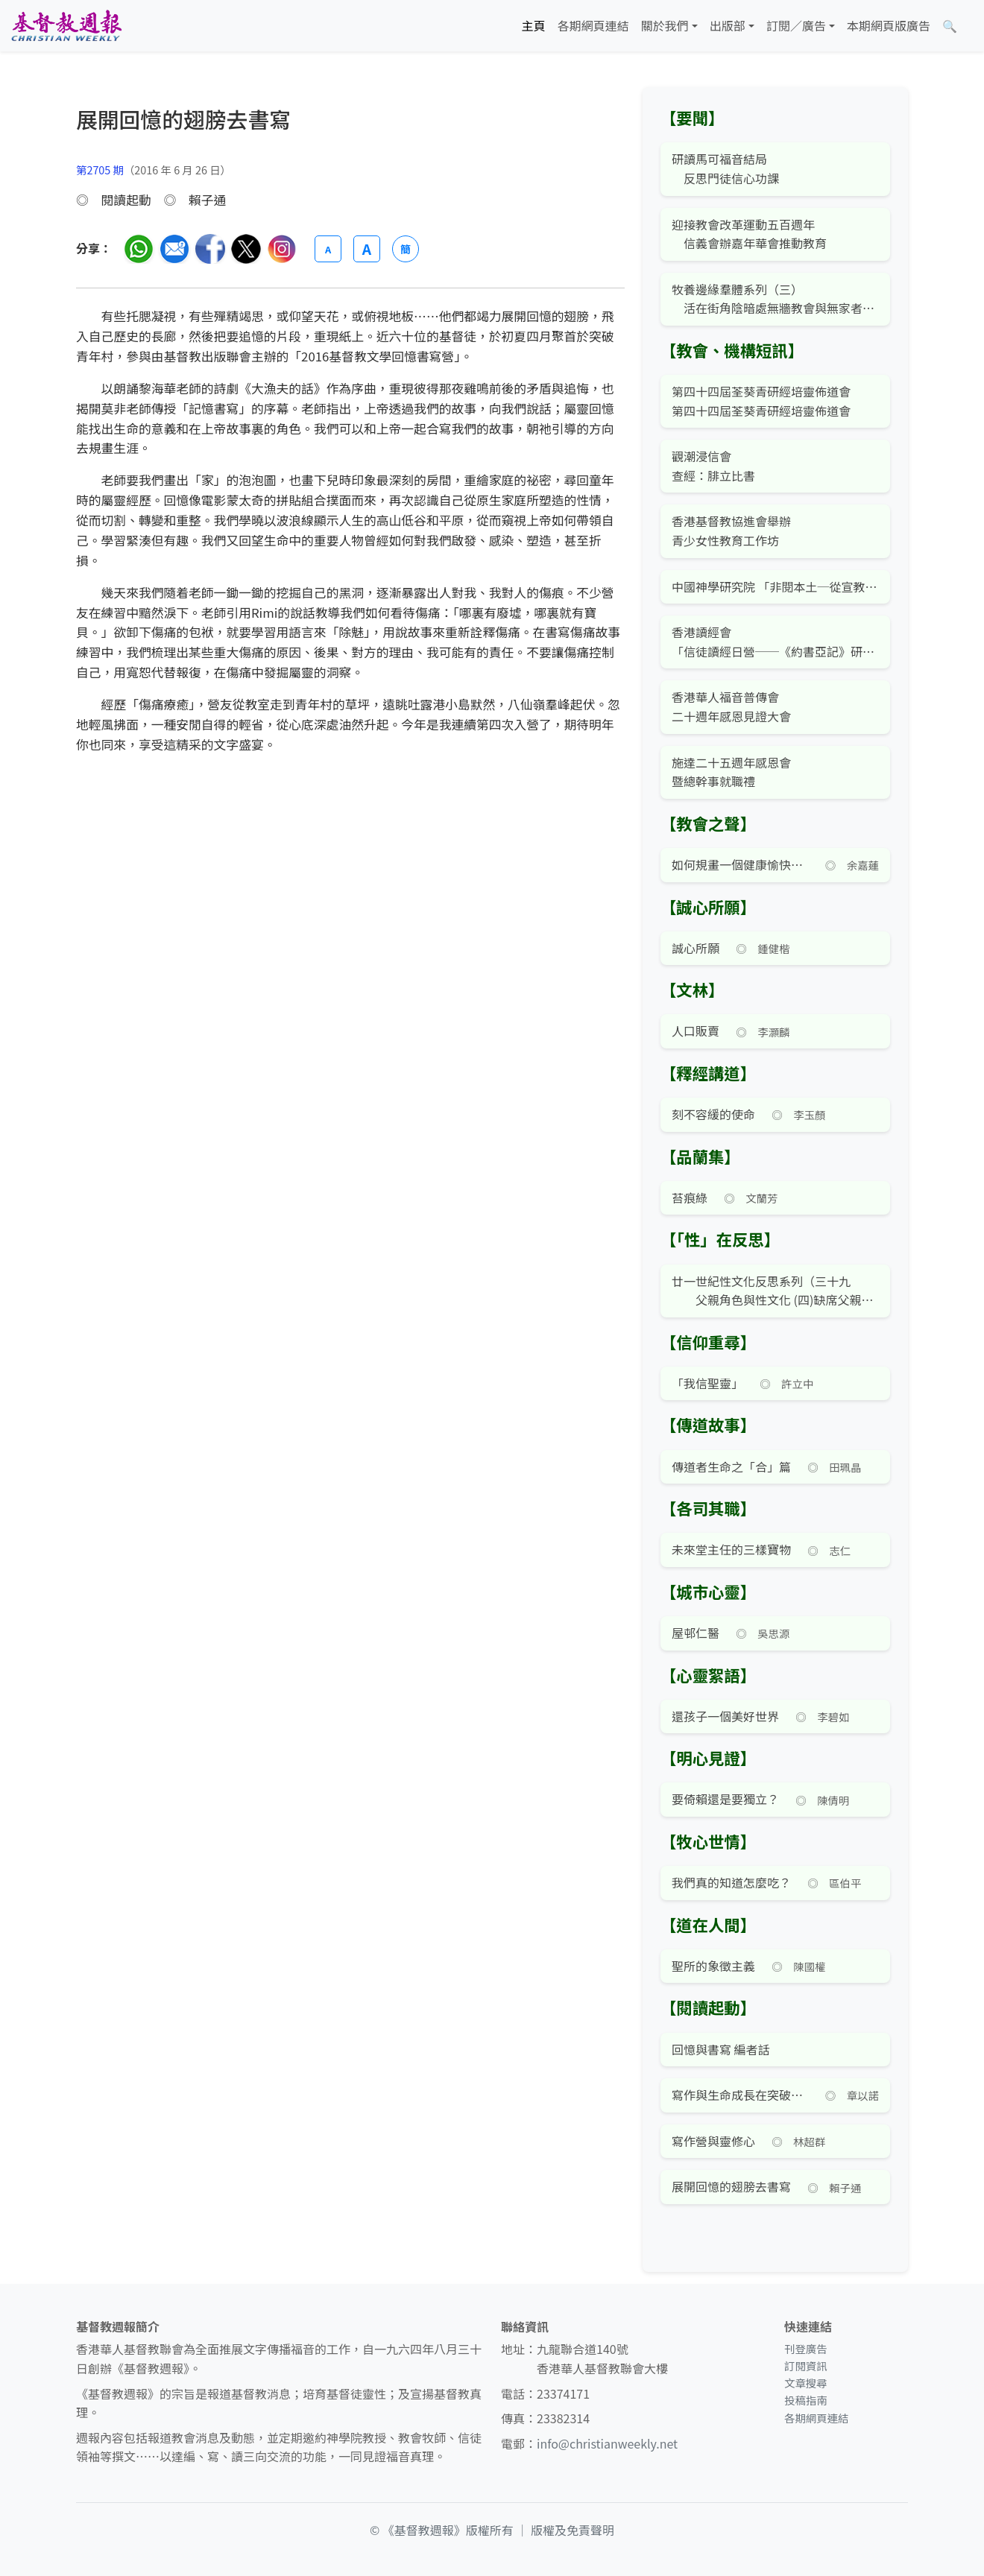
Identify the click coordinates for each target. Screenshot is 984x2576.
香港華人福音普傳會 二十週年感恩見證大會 (731, 706)
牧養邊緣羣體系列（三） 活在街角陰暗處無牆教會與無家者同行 (775, 298)
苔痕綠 (689, 1197)
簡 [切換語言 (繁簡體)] (405, 248)
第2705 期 (100, 169)
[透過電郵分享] (174, 249)
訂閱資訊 (805, 2365)
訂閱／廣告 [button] (796, 25)
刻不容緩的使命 (713, 1114)
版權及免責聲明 (572, 2530)
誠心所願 (695, 948)
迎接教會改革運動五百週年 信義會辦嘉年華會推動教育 (749, 234)
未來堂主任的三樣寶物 (731, 1549)
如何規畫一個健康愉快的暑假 (740, 864)
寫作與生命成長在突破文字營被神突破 (740, 2095)
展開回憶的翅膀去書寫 (731, 2186)
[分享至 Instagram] (282, 249)
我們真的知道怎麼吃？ (731, 1882)
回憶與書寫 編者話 (721, 2049)
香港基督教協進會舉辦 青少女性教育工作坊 (731, 530)
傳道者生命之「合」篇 (731, 1466)
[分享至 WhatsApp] (139, 249)
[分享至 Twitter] (246, 249)
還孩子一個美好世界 (725, 1716)
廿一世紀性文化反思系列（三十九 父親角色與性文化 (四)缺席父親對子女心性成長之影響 (775, 1290)
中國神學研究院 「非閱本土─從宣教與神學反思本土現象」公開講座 (775, 586)
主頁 (534, 25)
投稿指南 (805, 2400)
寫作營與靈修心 (713, 2141)
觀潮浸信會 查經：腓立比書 (713, 465)
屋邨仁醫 (695, 1633)
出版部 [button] (727, 25)
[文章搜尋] (949, 26)
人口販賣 (695, 1030)
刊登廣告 (805, 2348)
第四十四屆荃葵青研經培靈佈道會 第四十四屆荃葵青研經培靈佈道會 (761, 401)
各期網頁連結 (593, 25)
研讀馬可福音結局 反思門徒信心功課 (725, 168)
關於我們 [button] (665, 25)
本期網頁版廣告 (888, 25)
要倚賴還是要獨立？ (725, 1799)
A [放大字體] (366, 248)
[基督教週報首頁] (66, 25)
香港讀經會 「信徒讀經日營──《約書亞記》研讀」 (775, 641)
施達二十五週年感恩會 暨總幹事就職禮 (731, 772)
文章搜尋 (805, 2382)
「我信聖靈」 (707, 1383)
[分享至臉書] (210, 249)
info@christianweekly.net (607, 2443)
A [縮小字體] (328, 249)
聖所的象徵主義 (713, 1966)
